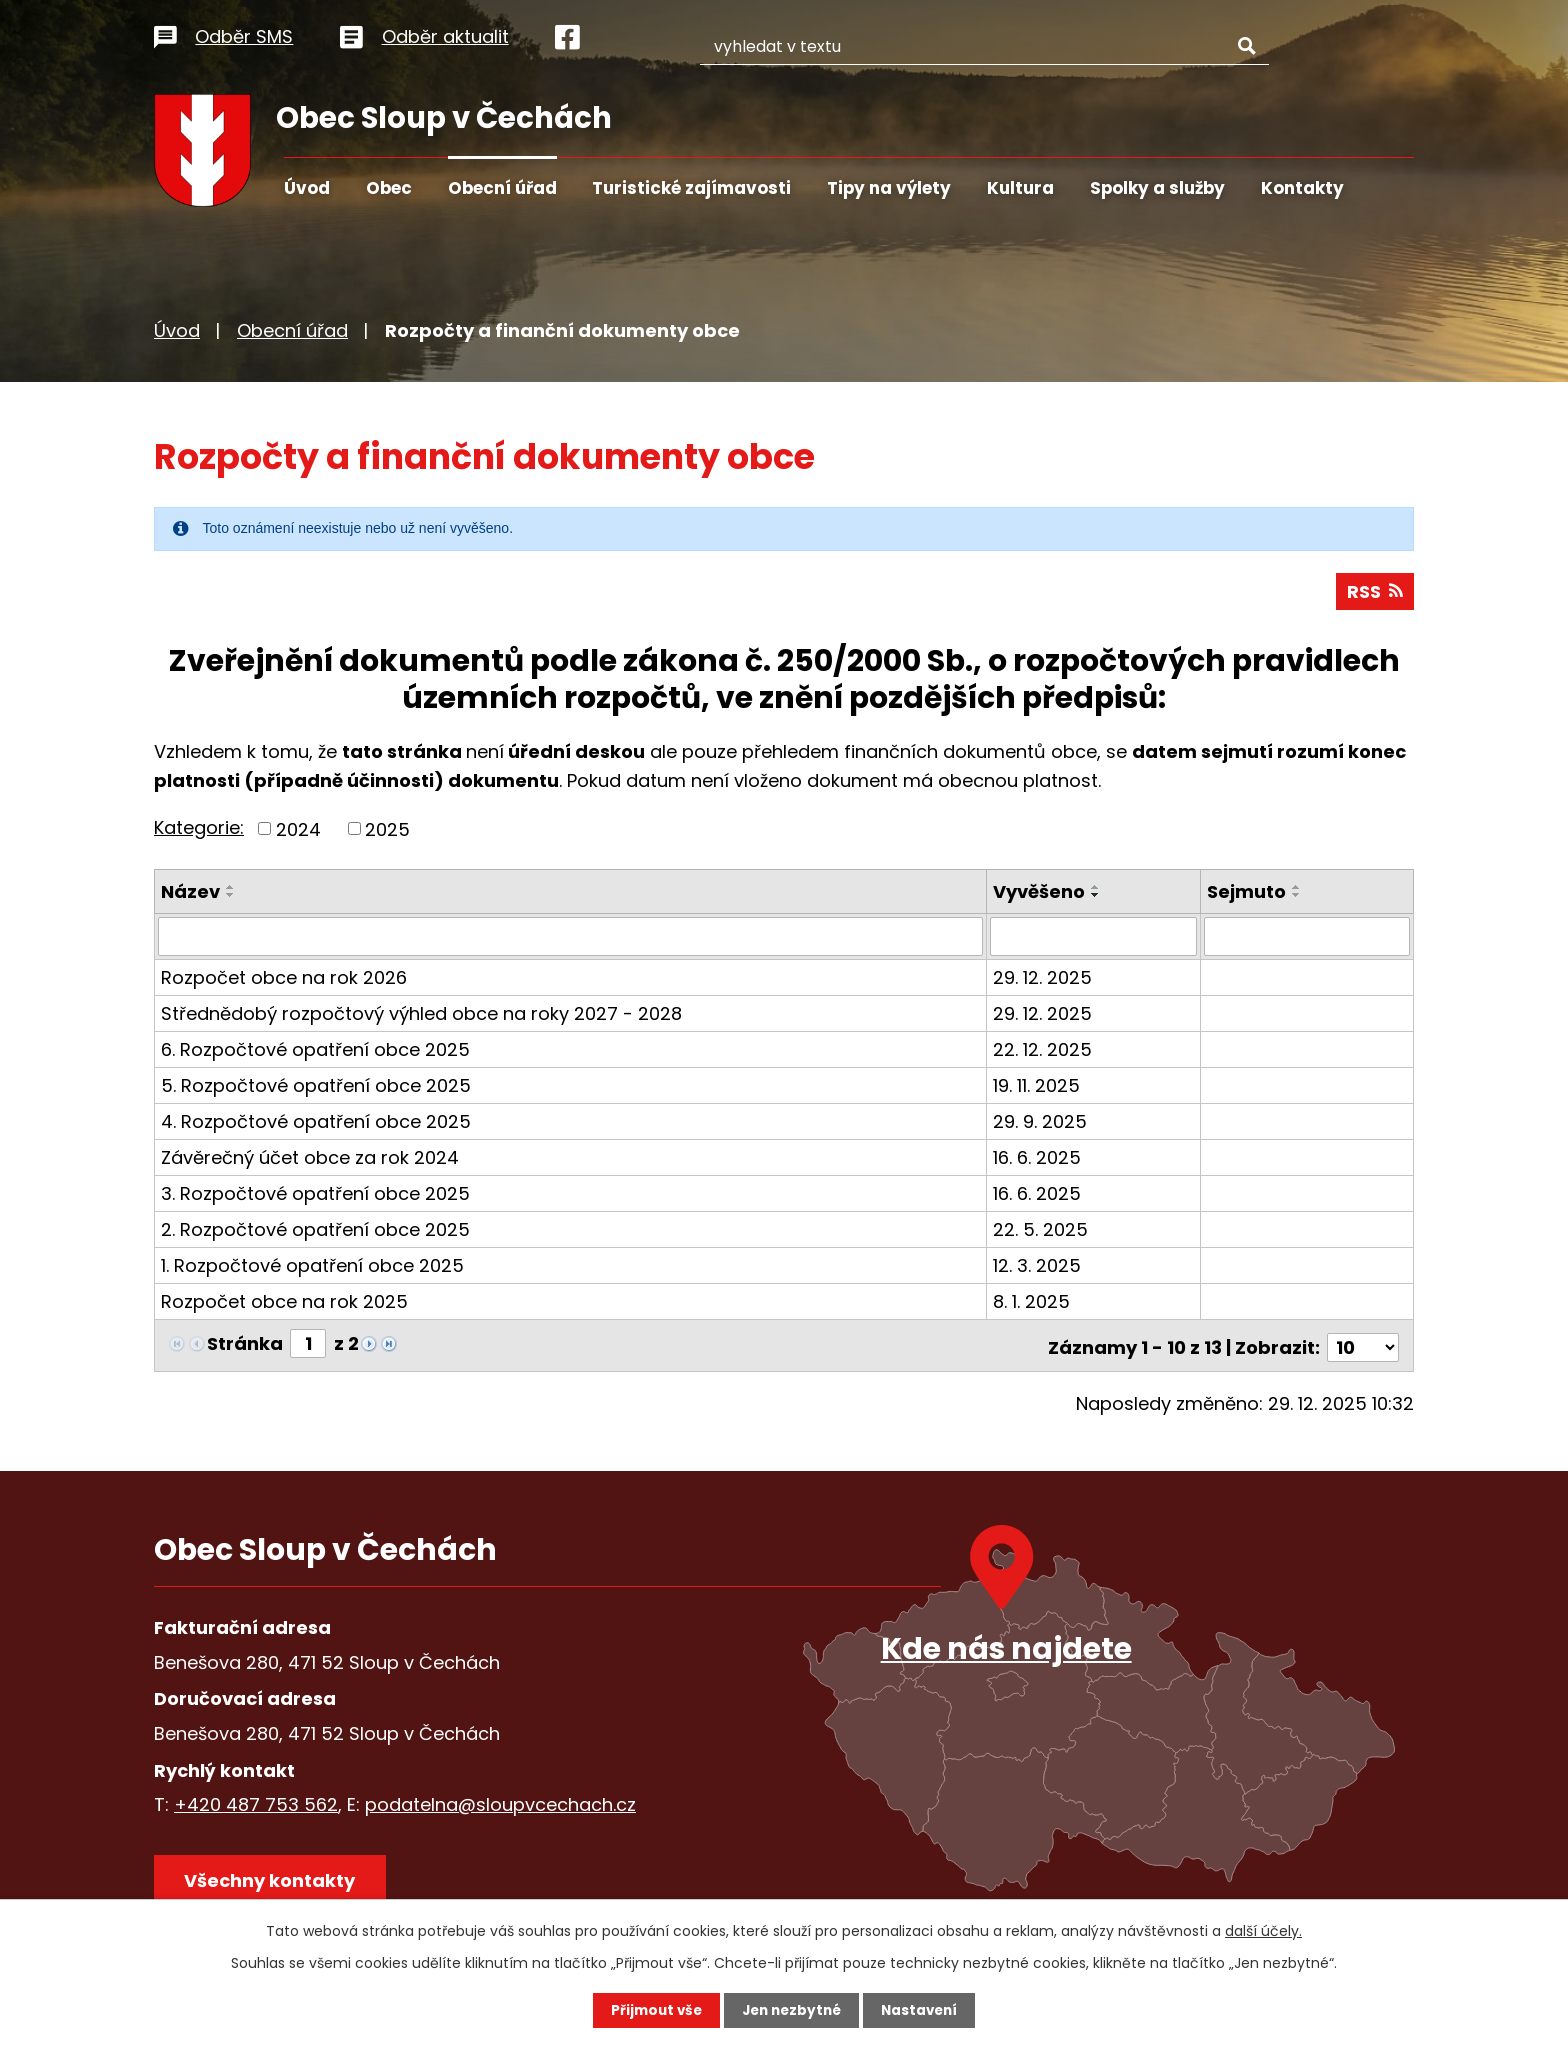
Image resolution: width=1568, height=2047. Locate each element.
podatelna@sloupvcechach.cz (500, 1802)
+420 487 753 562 (256, 1802)
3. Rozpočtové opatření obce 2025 (315, 1195)
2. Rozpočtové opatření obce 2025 (315, 1231)
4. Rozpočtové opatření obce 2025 (316, 1123)
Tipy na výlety (889, 188)
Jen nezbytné (791, 2010)
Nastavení (924, 2010)
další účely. (1263, 1930)
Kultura (1020, 188)
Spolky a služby (1157, 188)
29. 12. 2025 (1044, 979)
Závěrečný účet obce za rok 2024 (310, 1159)
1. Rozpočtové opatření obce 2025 (312, 1267)
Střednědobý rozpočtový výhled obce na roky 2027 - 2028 (421, 1015)
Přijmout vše (651, 2010)
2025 (387, 831)
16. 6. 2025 (1039, 1159)
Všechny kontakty (273, 1881)
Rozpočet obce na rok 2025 (284, 1303)
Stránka (245, 1345)
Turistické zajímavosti (691, 188)
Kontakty (1302, 188)
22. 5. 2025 (1042, 1231)
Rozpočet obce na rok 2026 (284, 979)
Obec (389, 188)
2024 (298, 831)
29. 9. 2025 (1042, 1123)
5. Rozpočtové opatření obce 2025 (316, 1087)
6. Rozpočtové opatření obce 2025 (315, 1051)
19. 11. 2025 (1038, 1087)
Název (190, 894)
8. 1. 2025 (1033, 1303)
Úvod (307, 188)
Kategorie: (199, 830)
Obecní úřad (502, 188)
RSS (1374, 594)
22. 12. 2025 (1044, 1051)
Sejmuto (1247, 894)
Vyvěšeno (1041, 894)
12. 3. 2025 (1039, 1267)
